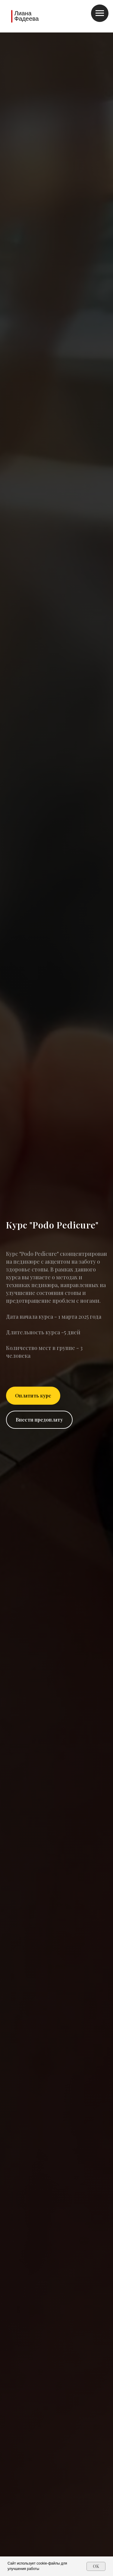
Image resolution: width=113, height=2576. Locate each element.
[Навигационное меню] (100, 13)
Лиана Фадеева (26, 16)
